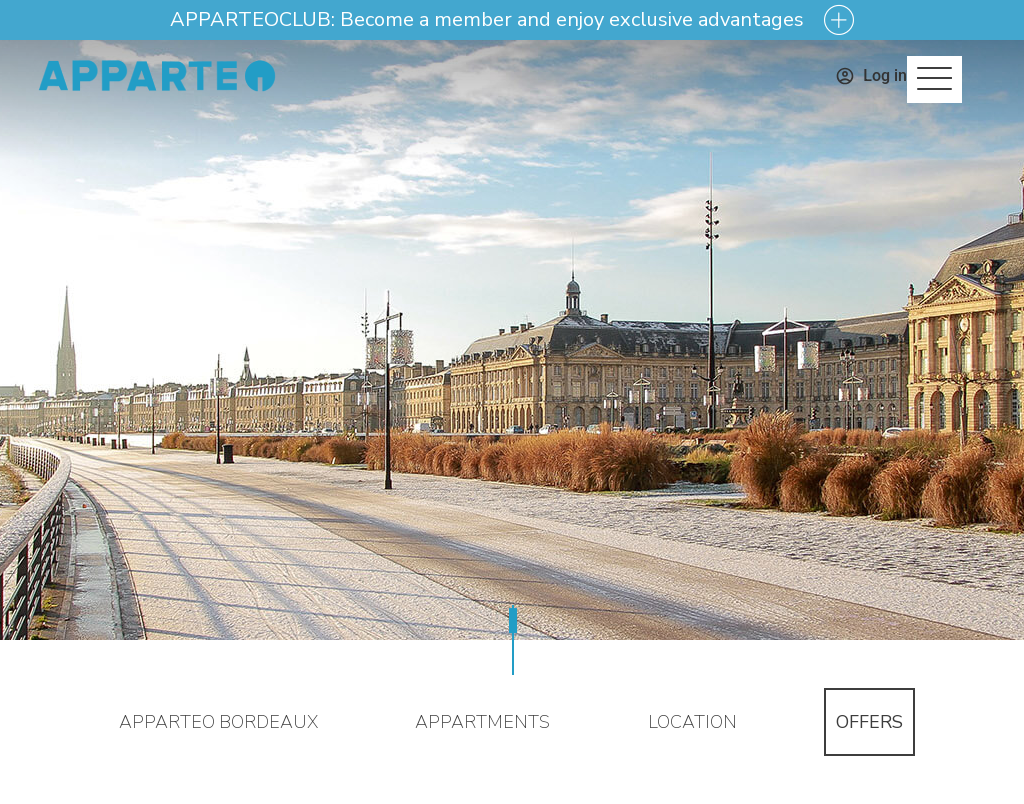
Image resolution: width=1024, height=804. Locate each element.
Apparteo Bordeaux (218, 722)
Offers (869, 722)
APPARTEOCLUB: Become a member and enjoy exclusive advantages (487, 20)
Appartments (482, 722)
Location (692, 722)
